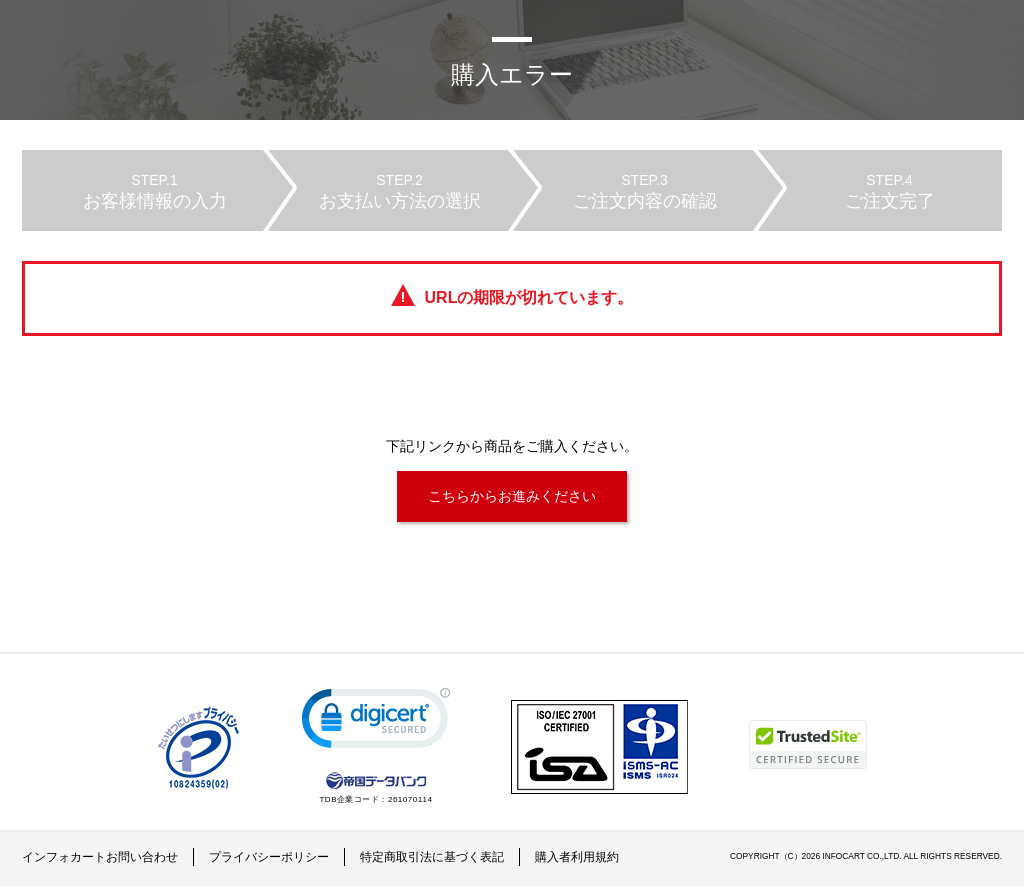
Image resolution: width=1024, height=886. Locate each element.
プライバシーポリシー (269, 857)
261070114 (410, 799)
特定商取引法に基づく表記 (432, 857)
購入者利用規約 (577, 857)
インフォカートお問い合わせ (100, 857)
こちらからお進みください (512, 496)
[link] (376, 722)
